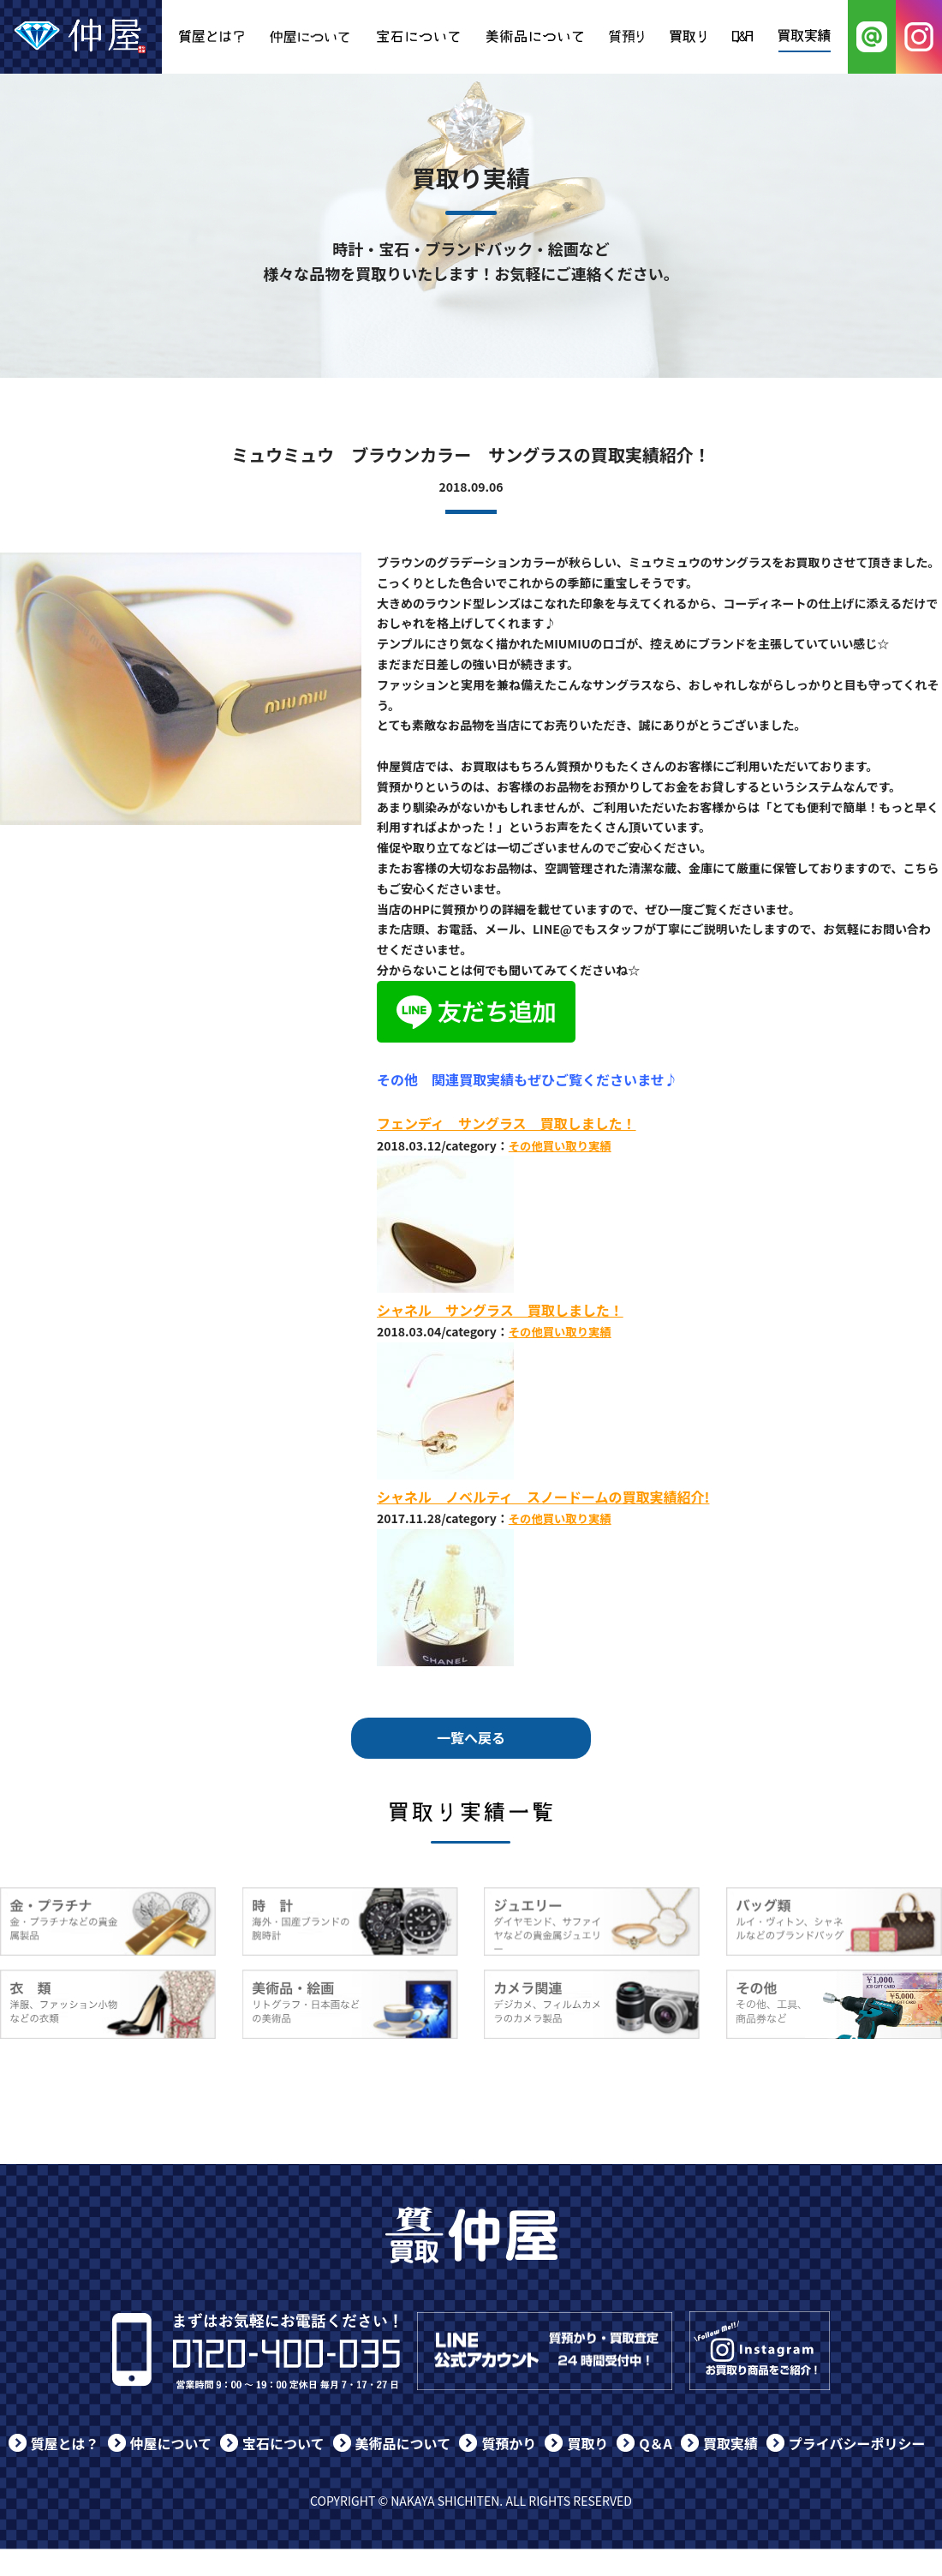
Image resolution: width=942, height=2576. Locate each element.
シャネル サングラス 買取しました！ (500, 1310)
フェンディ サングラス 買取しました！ (506, 1123)
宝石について (283, 2443)
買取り (587, 2443)
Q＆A (655, 2443)
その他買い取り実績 (560, 1146)
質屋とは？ (65, 2443)
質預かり (508, 2443)
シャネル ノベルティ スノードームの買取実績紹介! (543, 1496)
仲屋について (171, 2443)
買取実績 (730, 2443)
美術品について (403, 2443)
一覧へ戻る (471, 1737)
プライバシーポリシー (857, 2443)
